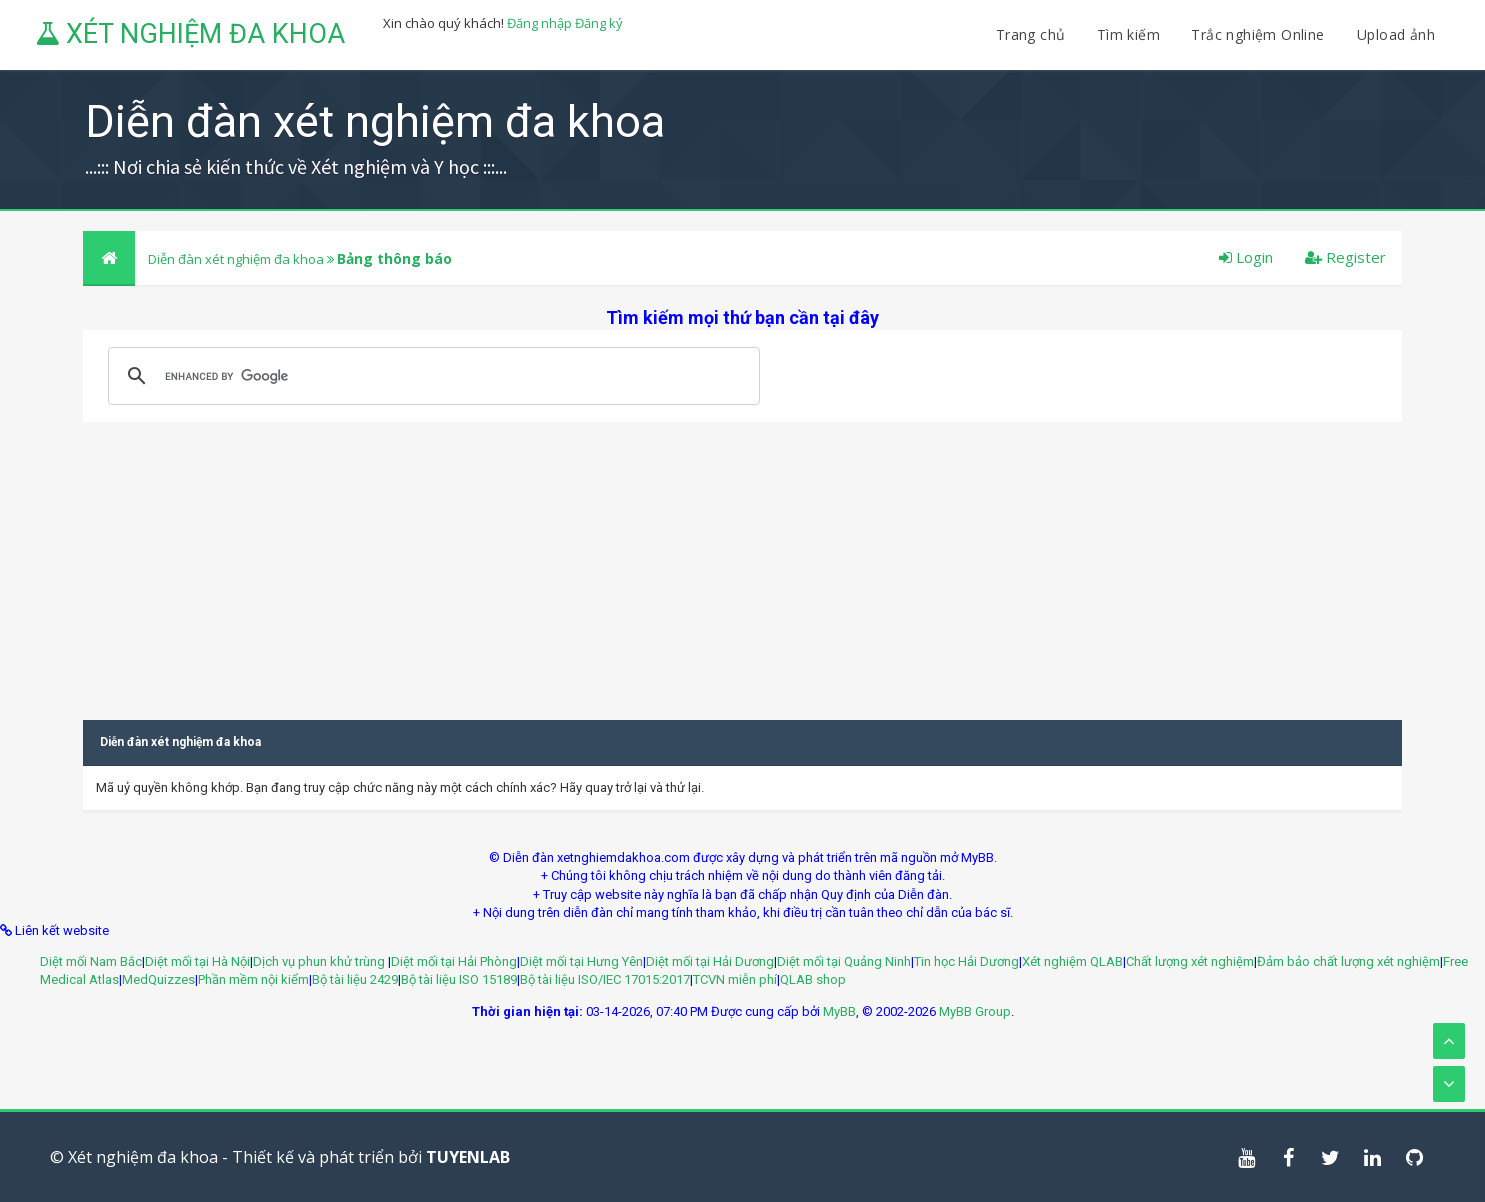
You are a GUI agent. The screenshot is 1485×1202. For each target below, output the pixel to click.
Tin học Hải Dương (966, 961)
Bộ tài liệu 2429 (355, 979)
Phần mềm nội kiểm (253, 979)
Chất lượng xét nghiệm (1190, 961)
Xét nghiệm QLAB (1072, 961)
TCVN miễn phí (735, 979)
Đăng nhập (539, 23)
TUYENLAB (468, 1157)
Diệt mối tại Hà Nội (197, 961)
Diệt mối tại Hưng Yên (581, 961)
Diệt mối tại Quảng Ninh (844, 961)
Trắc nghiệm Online (1260, 34)
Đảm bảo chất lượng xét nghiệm (1348, 961)
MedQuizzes (158, 979)
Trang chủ (1031, 34)
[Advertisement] (743, 562)
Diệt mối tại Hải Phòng (454, 961)
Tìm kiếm (1128, 34)
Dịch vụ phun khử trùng (320, 961)
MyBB (839, 1011)
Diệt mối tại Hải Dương (710, 961)
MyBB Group (975, 1011)
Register (1345, 257)
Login (1246, 257)
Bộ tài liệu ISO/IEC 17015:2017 (605, 979)
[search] (431, 376)
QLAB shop (813, 979)
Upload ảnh (1396, 34)
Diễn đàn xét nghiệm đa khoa (237, 259)
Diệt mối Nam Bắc (91, 961)
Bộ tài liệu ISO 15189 (459, 979)
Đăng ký (599, 23)
